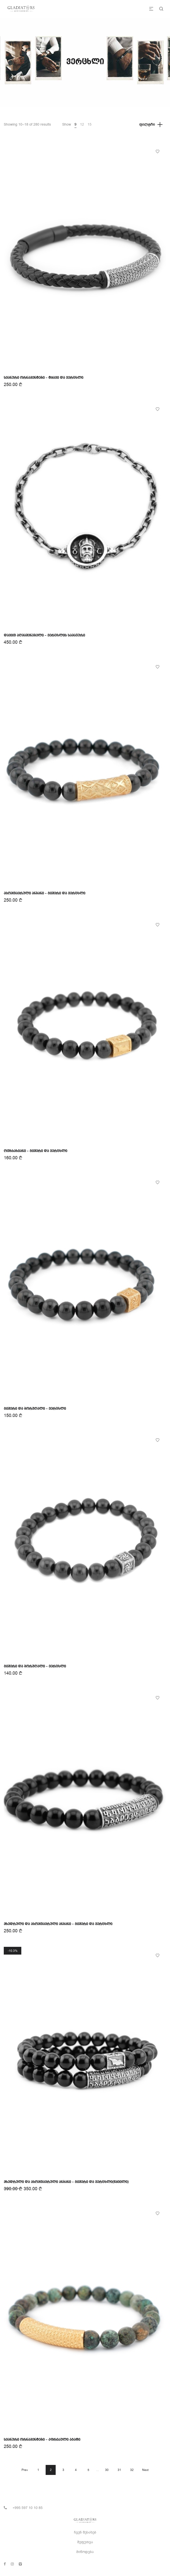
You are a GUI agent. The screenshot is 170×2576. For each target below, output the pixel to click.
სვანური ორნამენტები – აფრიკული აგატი (42, 2439)
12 (82, 124)
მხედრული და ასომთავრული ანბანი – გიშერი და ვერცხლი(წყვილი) (66, 2182)
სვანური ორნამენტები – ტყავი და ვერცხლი (43, 378)
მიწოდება (85, 2551)
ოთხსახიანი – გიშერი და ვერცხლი (35, 1151)
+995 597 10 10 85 (28, 2507)
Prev (25, 2470)
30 (107, 2470)
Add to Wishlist (157, 151)
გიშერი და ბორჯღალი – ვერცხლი (35, 1408)
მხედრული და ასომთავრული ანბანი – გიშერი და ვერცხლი (58, 1924)
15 (90, 124)
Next (145, 2470)
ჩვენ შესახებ (85, 2532)
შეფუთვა (85, 2542)
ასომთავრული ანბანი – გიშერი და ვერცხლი (44, 893)
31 (119, 2470)
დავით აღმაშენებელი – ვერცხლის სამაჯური (44, 635)
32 (132, 2470)
